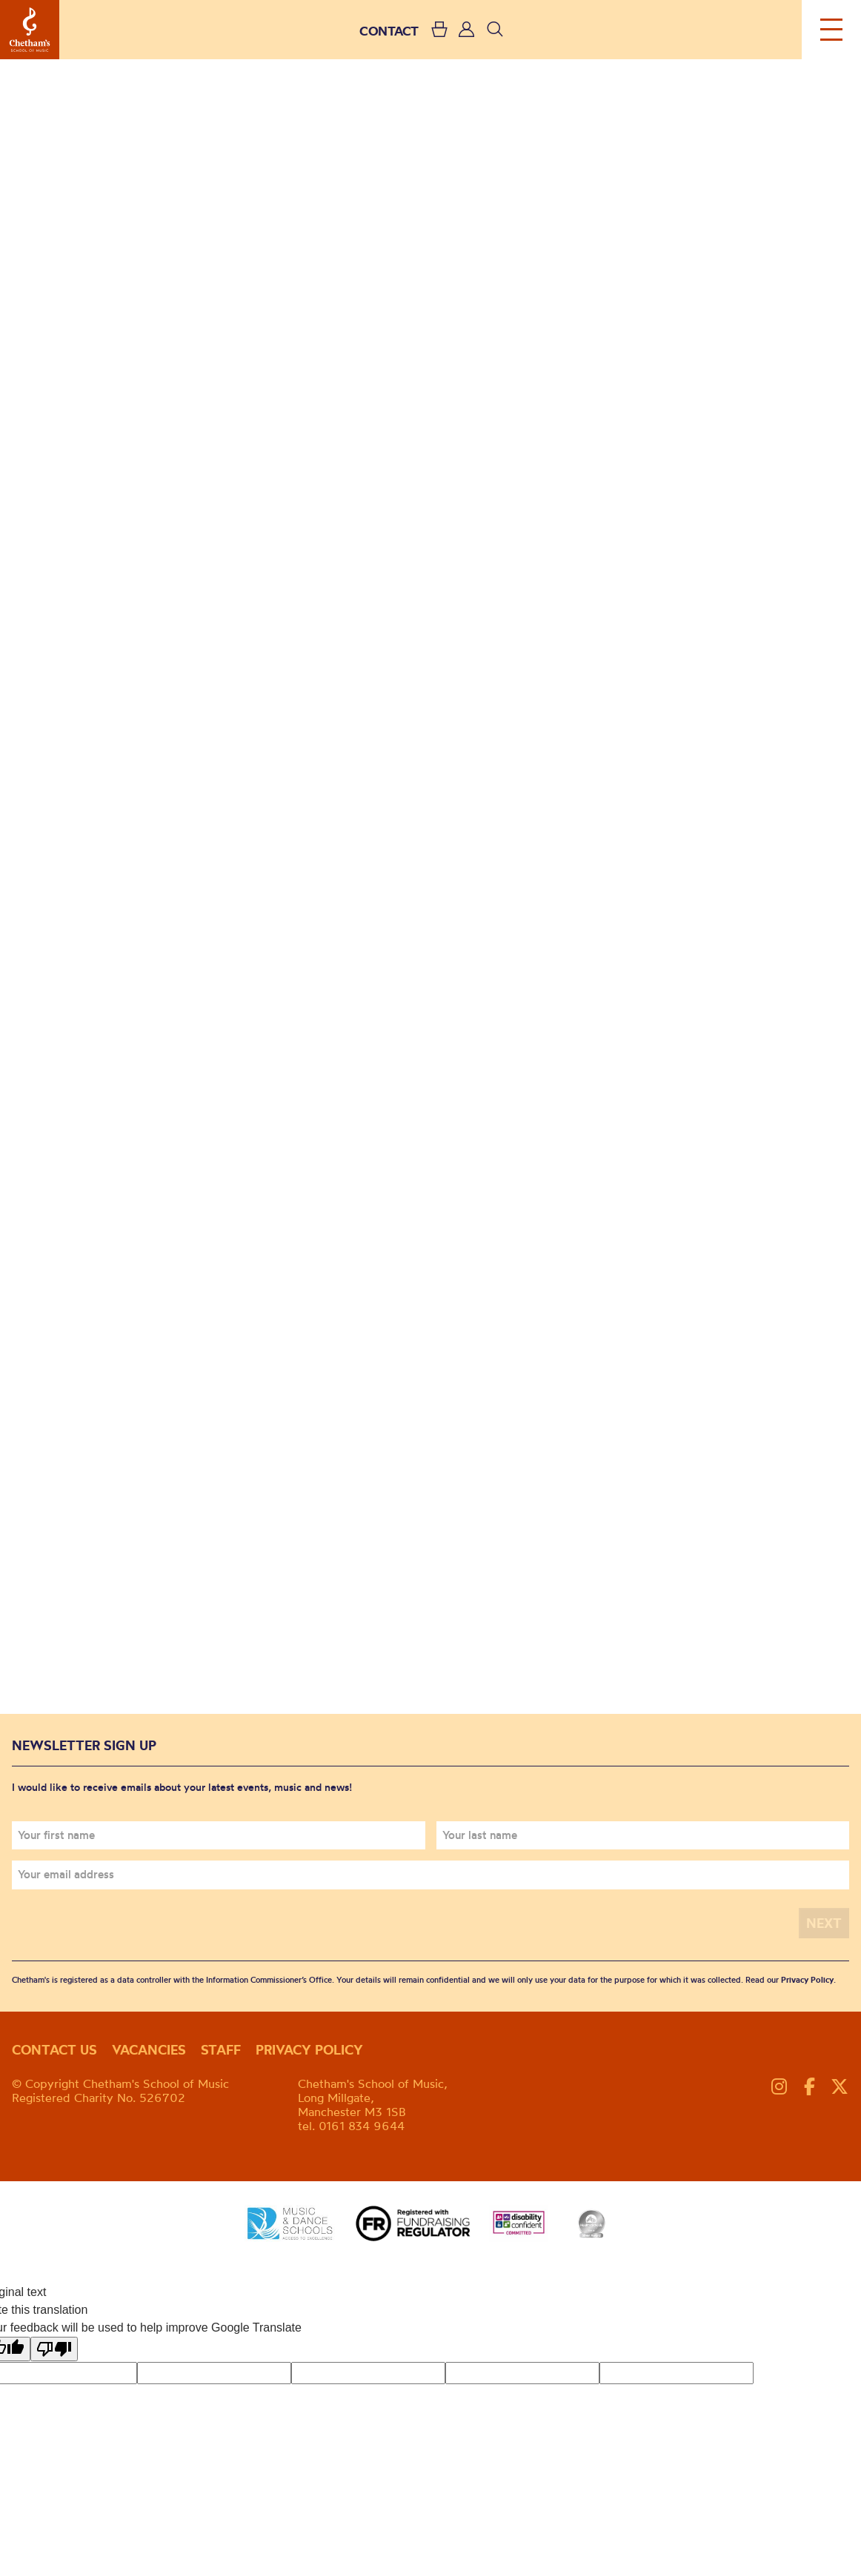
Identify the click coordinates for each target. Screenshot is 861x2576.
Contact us (54, 2049)
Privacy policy (309, 2049)
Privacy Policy (807, 1980)
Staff (221, 2049)
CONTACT (389, 31)
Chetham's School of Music (29, 29)
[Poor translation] (54, 2349)
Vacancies (149, 2049)
